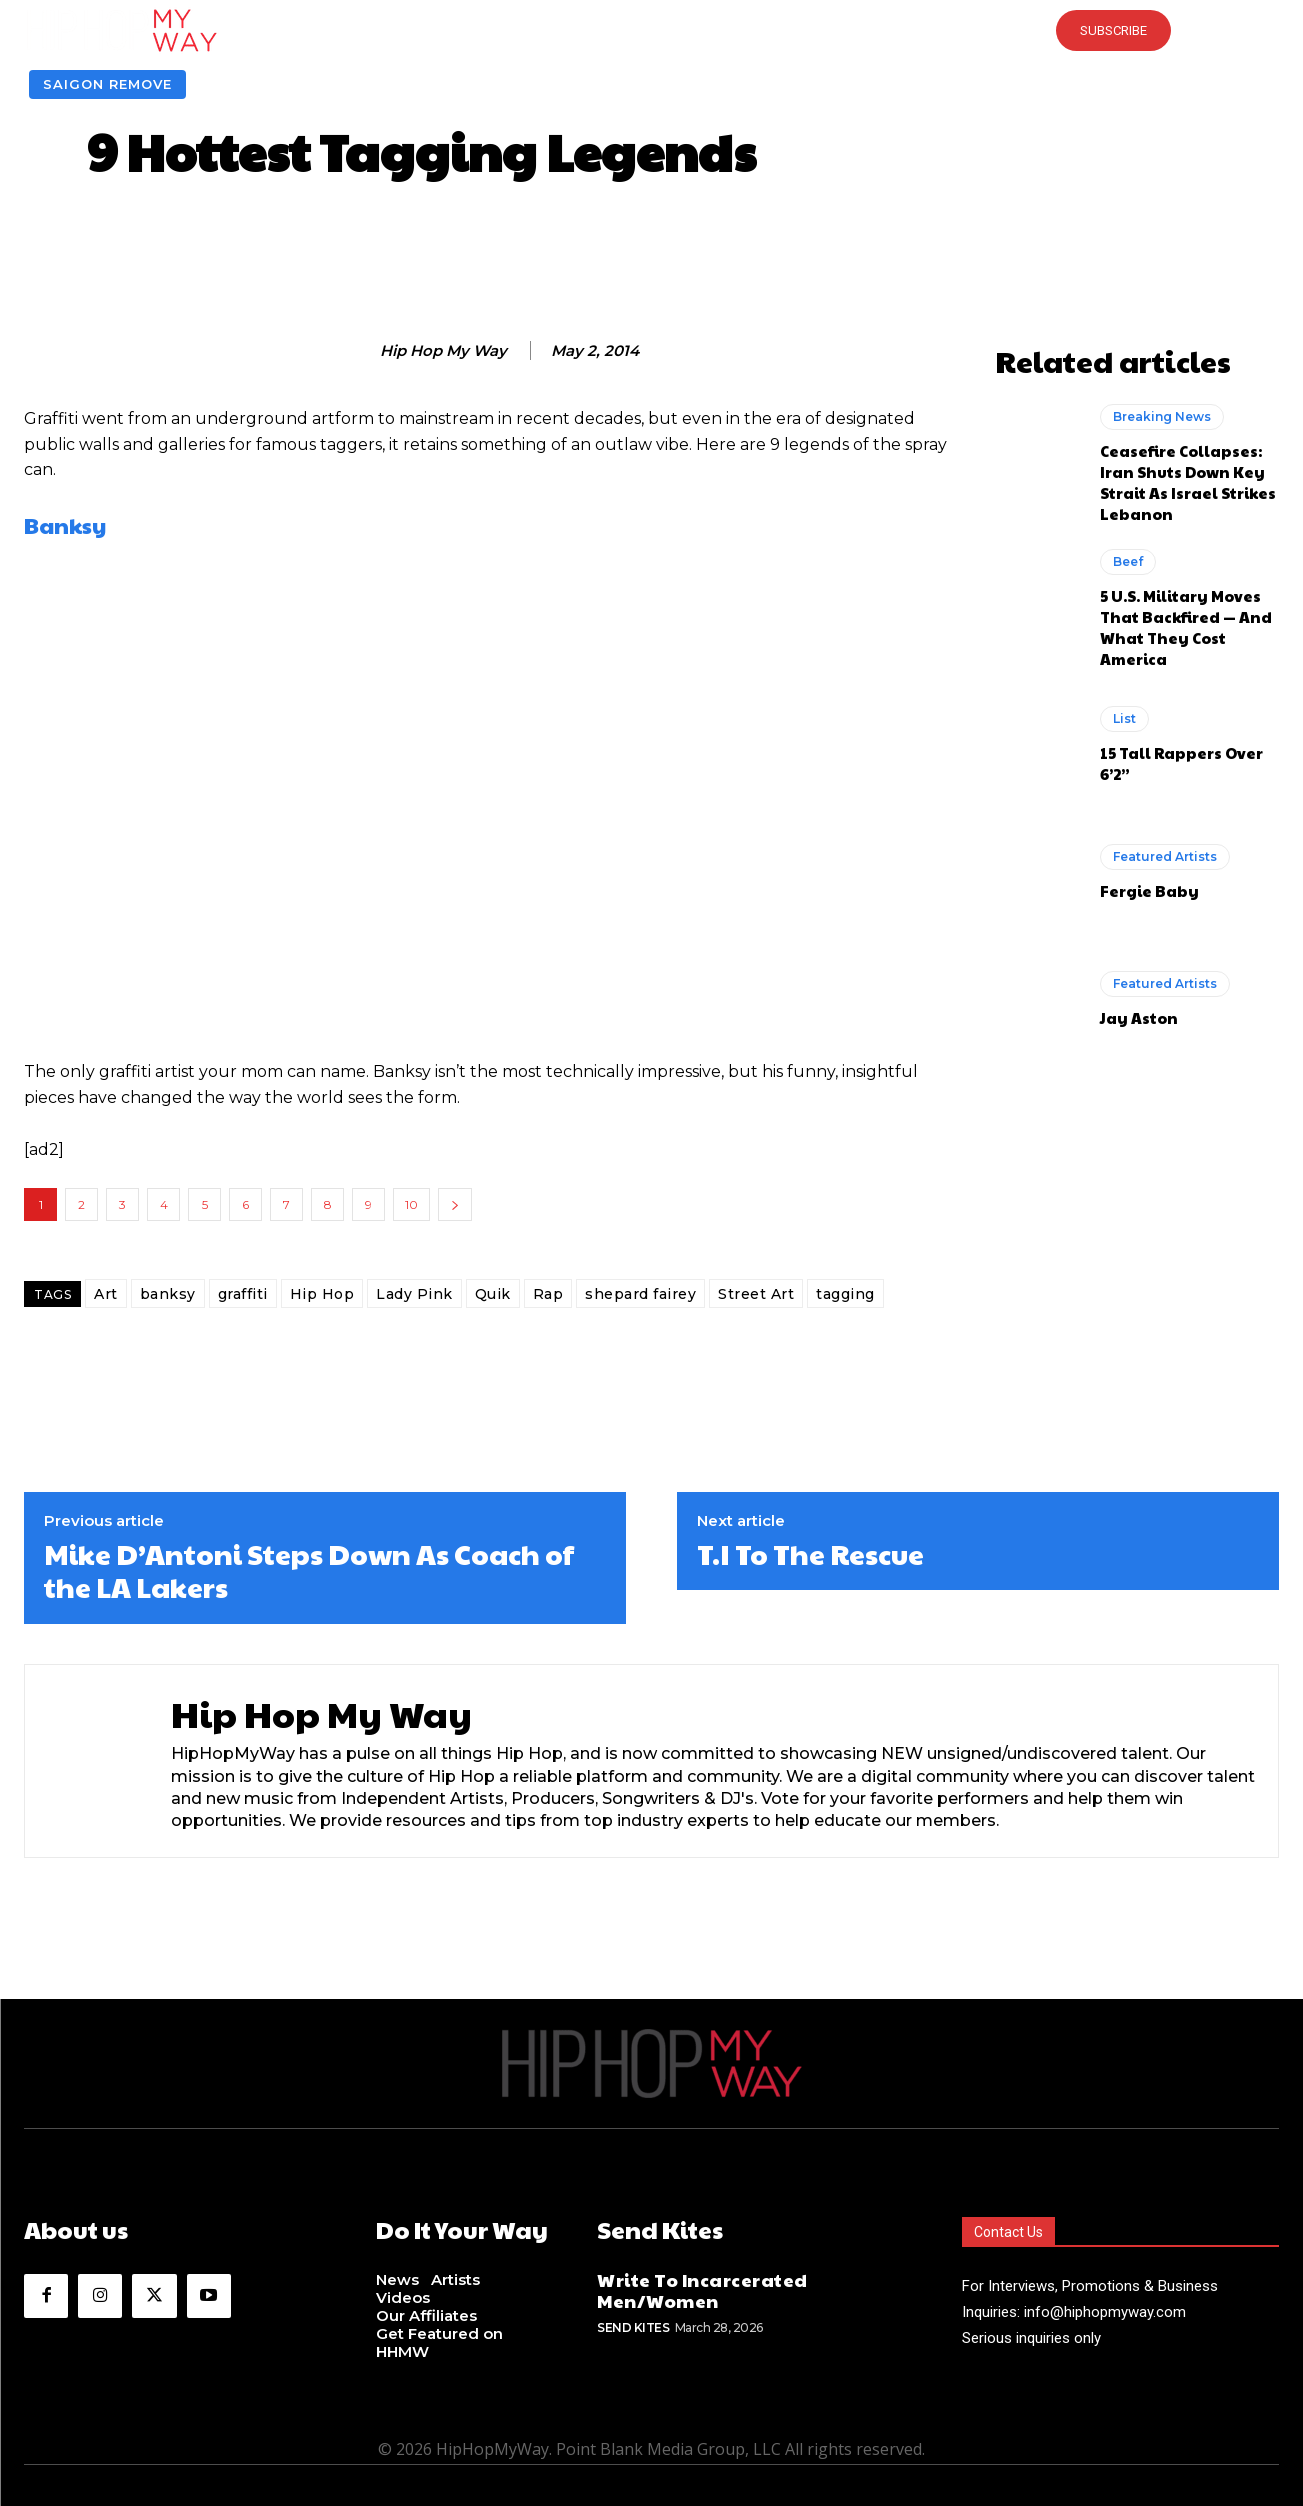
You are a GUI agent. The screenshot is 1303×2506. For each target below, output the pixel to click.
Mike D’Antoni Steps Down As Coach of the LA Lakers (309, 1570)
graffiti (243, 1294)
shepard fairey (640, 1294)
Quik (493, 1294)
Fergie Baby (1149, 890)
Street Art (756, 1294)
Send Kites (633, 2327)
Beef (1128, 561)
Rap (548, 1294)
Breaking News (1162, 416)
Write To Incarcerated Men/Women (702, 2290)
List (1124, 718)
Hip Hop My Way (443, 351)
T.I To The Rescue (810, 1554)
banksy (168, 1294)
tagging (845, 1294)
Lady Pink (414, 1294)
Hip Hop (322, 1294)
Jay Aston (1139, 1017)
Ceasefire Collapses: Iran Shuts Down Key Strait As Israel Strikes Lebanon (1188, 482)
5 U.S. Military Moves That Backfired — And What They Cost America (1186, 627)
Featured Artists (1165, 856)
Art (106, 1294)
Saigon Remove (107, 84)
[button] (651, 30)
